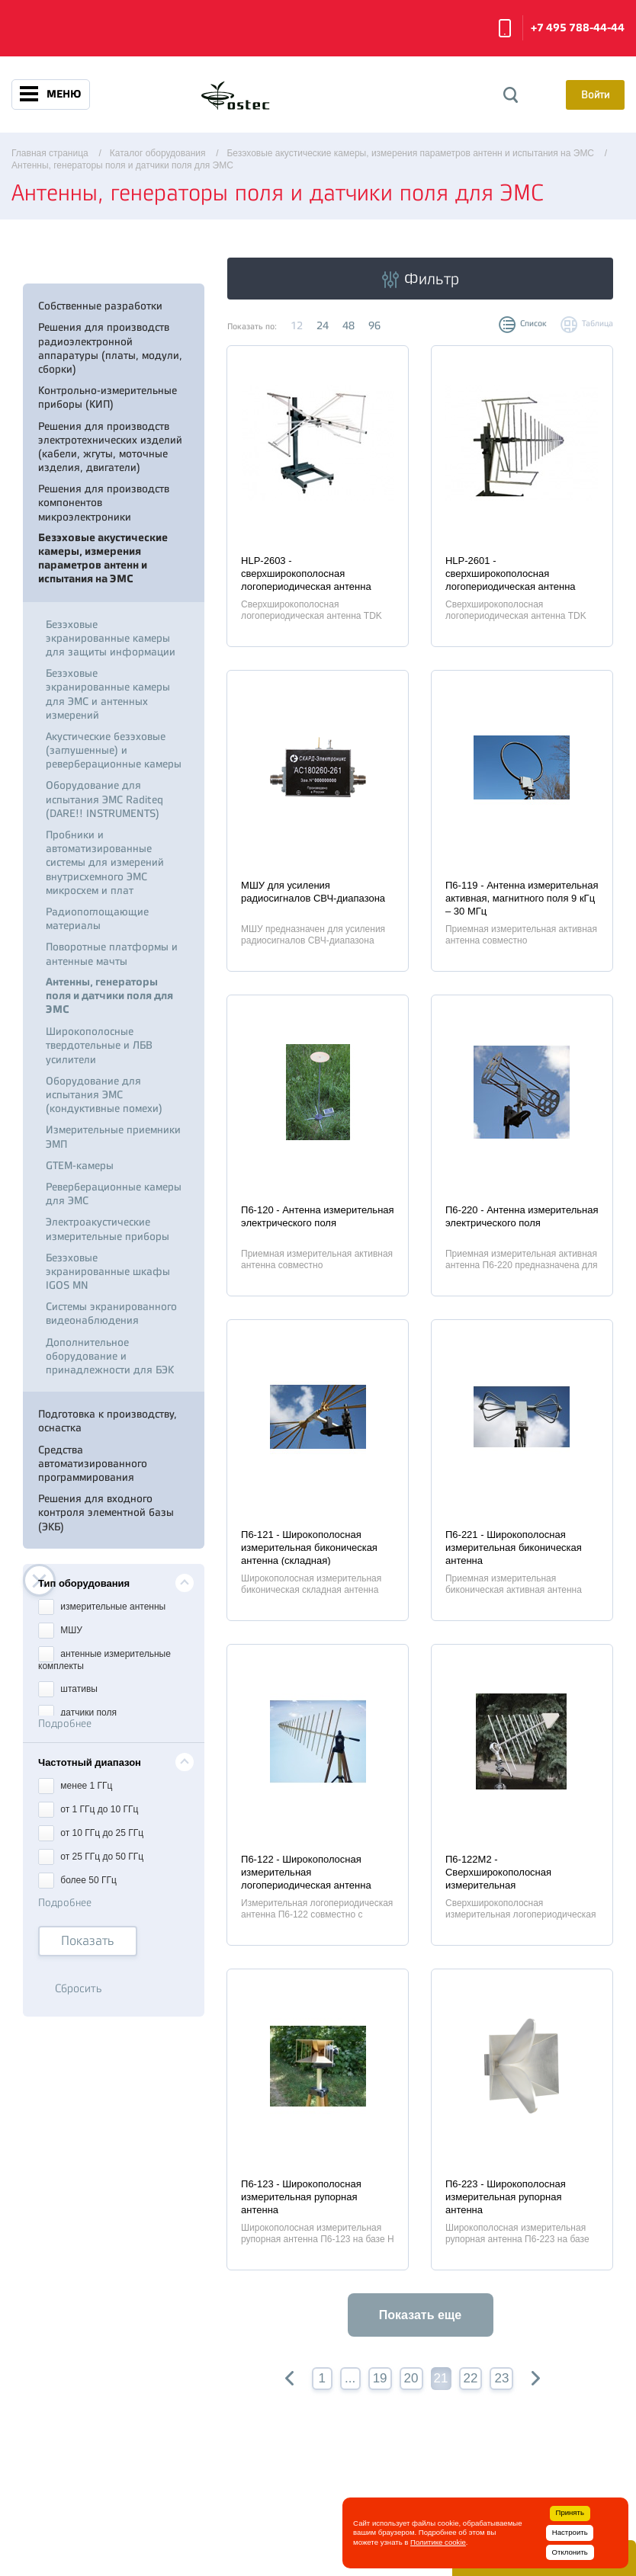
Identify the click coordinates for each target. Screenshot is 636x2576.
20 (411, 2378)
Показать (87, 1941)
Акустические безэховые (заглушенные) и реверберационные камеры (113, 750)
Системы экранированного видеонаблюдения (111, 1313)
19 (380, 2378)
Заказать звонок (505, 28)
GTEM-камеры (80, 1165)
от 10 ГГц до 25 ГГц (90, 1832)
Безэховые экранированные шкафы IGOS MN (108, 1271)
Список (533, 323)
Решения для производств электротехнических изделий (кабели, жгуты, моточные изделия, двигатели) (110, 447)
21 (441, 2378)
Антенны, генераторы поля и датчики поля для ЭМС (109, 996)
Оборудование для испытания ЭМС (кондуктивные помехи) (104, 1094)
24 (322, 325)
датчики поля (77, 1711)
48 (348, 325)
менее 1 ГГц (75, 1785)
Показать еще (420, 2314)
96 (374, 325)
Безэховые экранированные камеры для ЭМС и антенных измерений (108, 694)
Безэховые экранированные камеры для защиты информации (110, 638)
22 (471, 2378)
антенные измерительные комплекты (104, 1658)
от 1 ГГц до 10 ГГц (88, 1808)
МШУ (60, 1629)
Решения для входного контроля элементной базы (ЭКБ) (106, 1512)
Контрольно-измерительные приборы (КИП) (107, 397)
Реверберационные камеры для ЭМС (113, 1193)
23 (501, 2378)
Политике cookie (438, 2542)
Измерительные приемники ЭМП (113, 1136)
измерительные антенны (101, 1605)
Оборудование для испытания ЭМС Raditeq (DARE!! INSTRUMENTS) (104, 799)
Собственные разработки (100, 306)
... (350, 2378)
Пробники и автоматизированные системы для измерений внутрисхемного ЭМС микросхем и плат (105, 862)
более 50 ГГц (77, 1879)
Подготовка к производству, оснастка (107, 1421)
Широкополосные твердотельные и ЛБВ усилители (99, 1045)
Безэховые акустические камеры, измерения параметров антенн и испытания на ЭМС (103, 558)
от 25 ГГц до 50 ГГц (90, 1855)
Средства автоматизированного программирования (92, 1463)
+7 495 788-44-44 (578, 27)
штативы (68, 1688)
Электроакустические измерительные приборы (107, 1229)
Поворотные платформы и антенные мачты (112, 953)
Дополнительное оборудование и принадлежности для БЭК (110, 1356)
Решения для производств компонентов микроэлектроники (103, 502)
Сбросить (78, 1988)
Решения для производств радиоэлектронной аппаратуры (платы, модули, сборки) (110, 348)
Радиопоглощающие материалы (97, 918)
